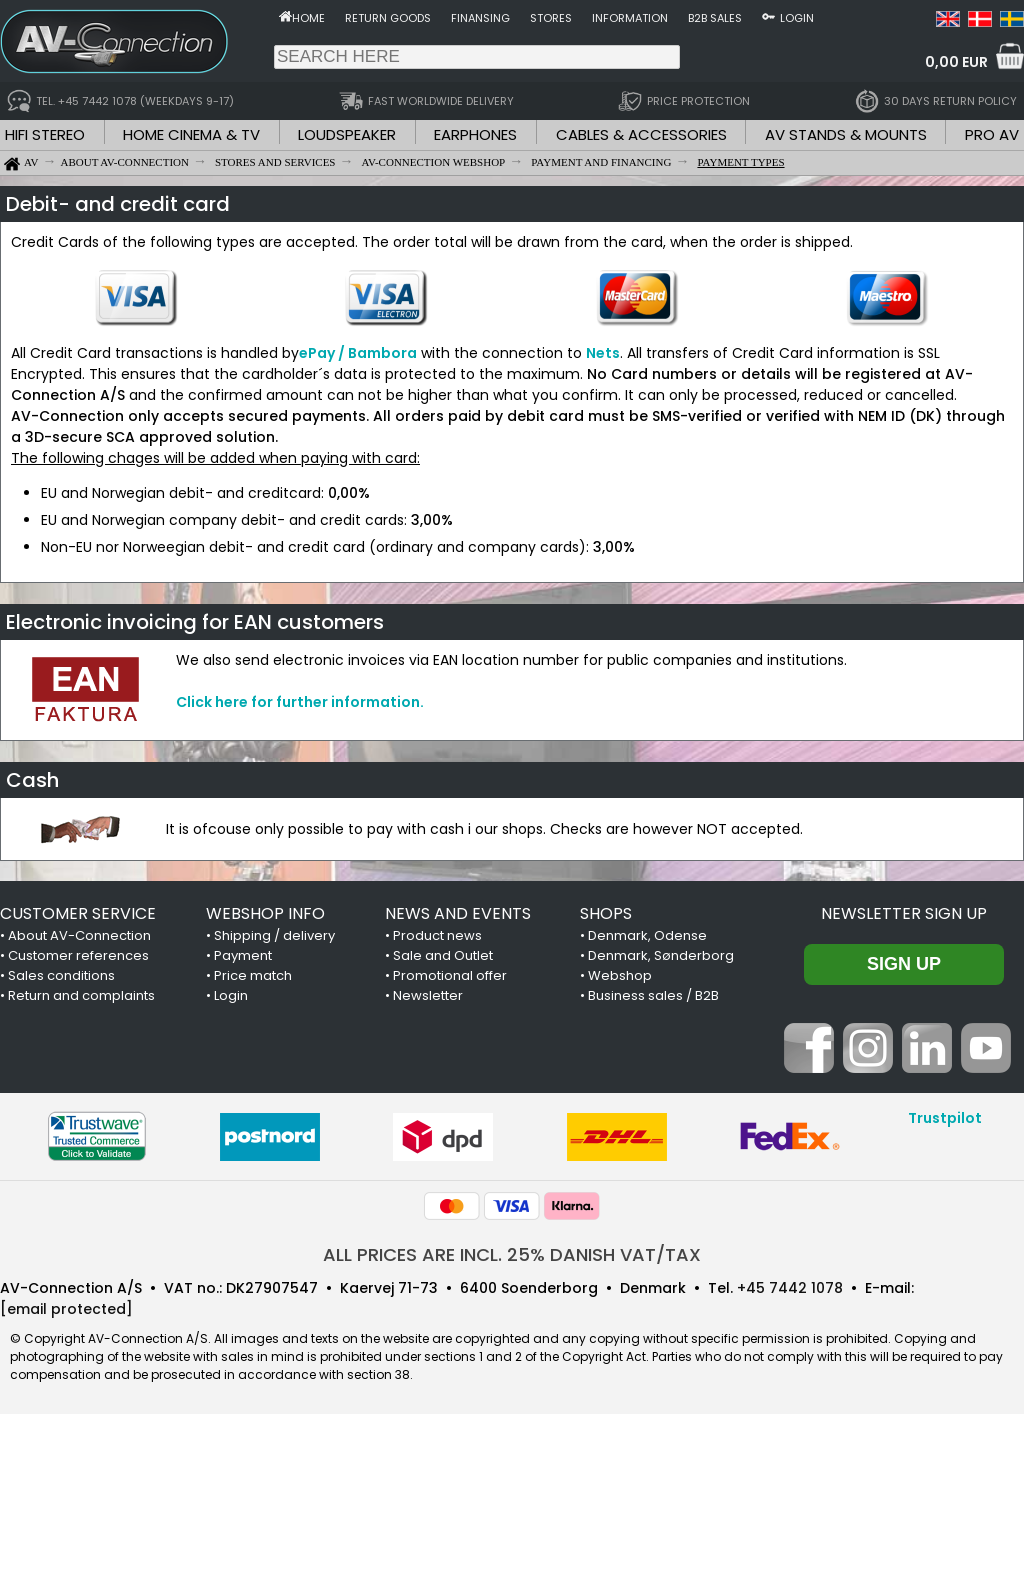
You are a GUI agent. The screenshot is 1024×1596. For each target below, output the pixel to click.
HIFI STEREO (45, 134)
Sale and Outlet (443, 955)
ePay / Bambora (358, 353)
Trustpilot (945, 1118)
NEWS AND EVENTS (458, 913)
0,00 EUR (956, 62)
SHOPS (606, 913)
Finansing (480, 18)
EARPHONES (475, 134)
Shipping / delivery (274, 935)
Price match (253, 975)
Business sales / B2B (653, 995)
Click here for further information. (300, 702)
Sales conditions (61, 975)
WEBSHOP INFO (265, 913)
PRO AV (992, 134)
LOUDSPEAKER (347, 134)
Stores (551, 18)
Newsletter (428, 995)
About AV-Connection (79, 935)
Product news (437, 935)
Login (797, 18)
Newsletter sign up (904, 913)
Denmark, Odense (647, 935)
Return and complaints (81, 995)
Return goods (388, 18)
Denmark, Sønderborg (661, 955)
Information (630, 18)
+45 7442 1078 (790, 1288)
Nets (603, 353)
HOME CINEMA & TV (191, 134)
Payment (243, 955)
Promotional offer (450, 975)
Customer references (78, 955)
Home (308, 18)
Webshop (620, 975)
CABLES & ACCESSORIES (641, 134)
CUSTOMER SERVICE (78, 913)
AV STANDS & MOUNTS (846, 134)
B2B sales (715, 18)
